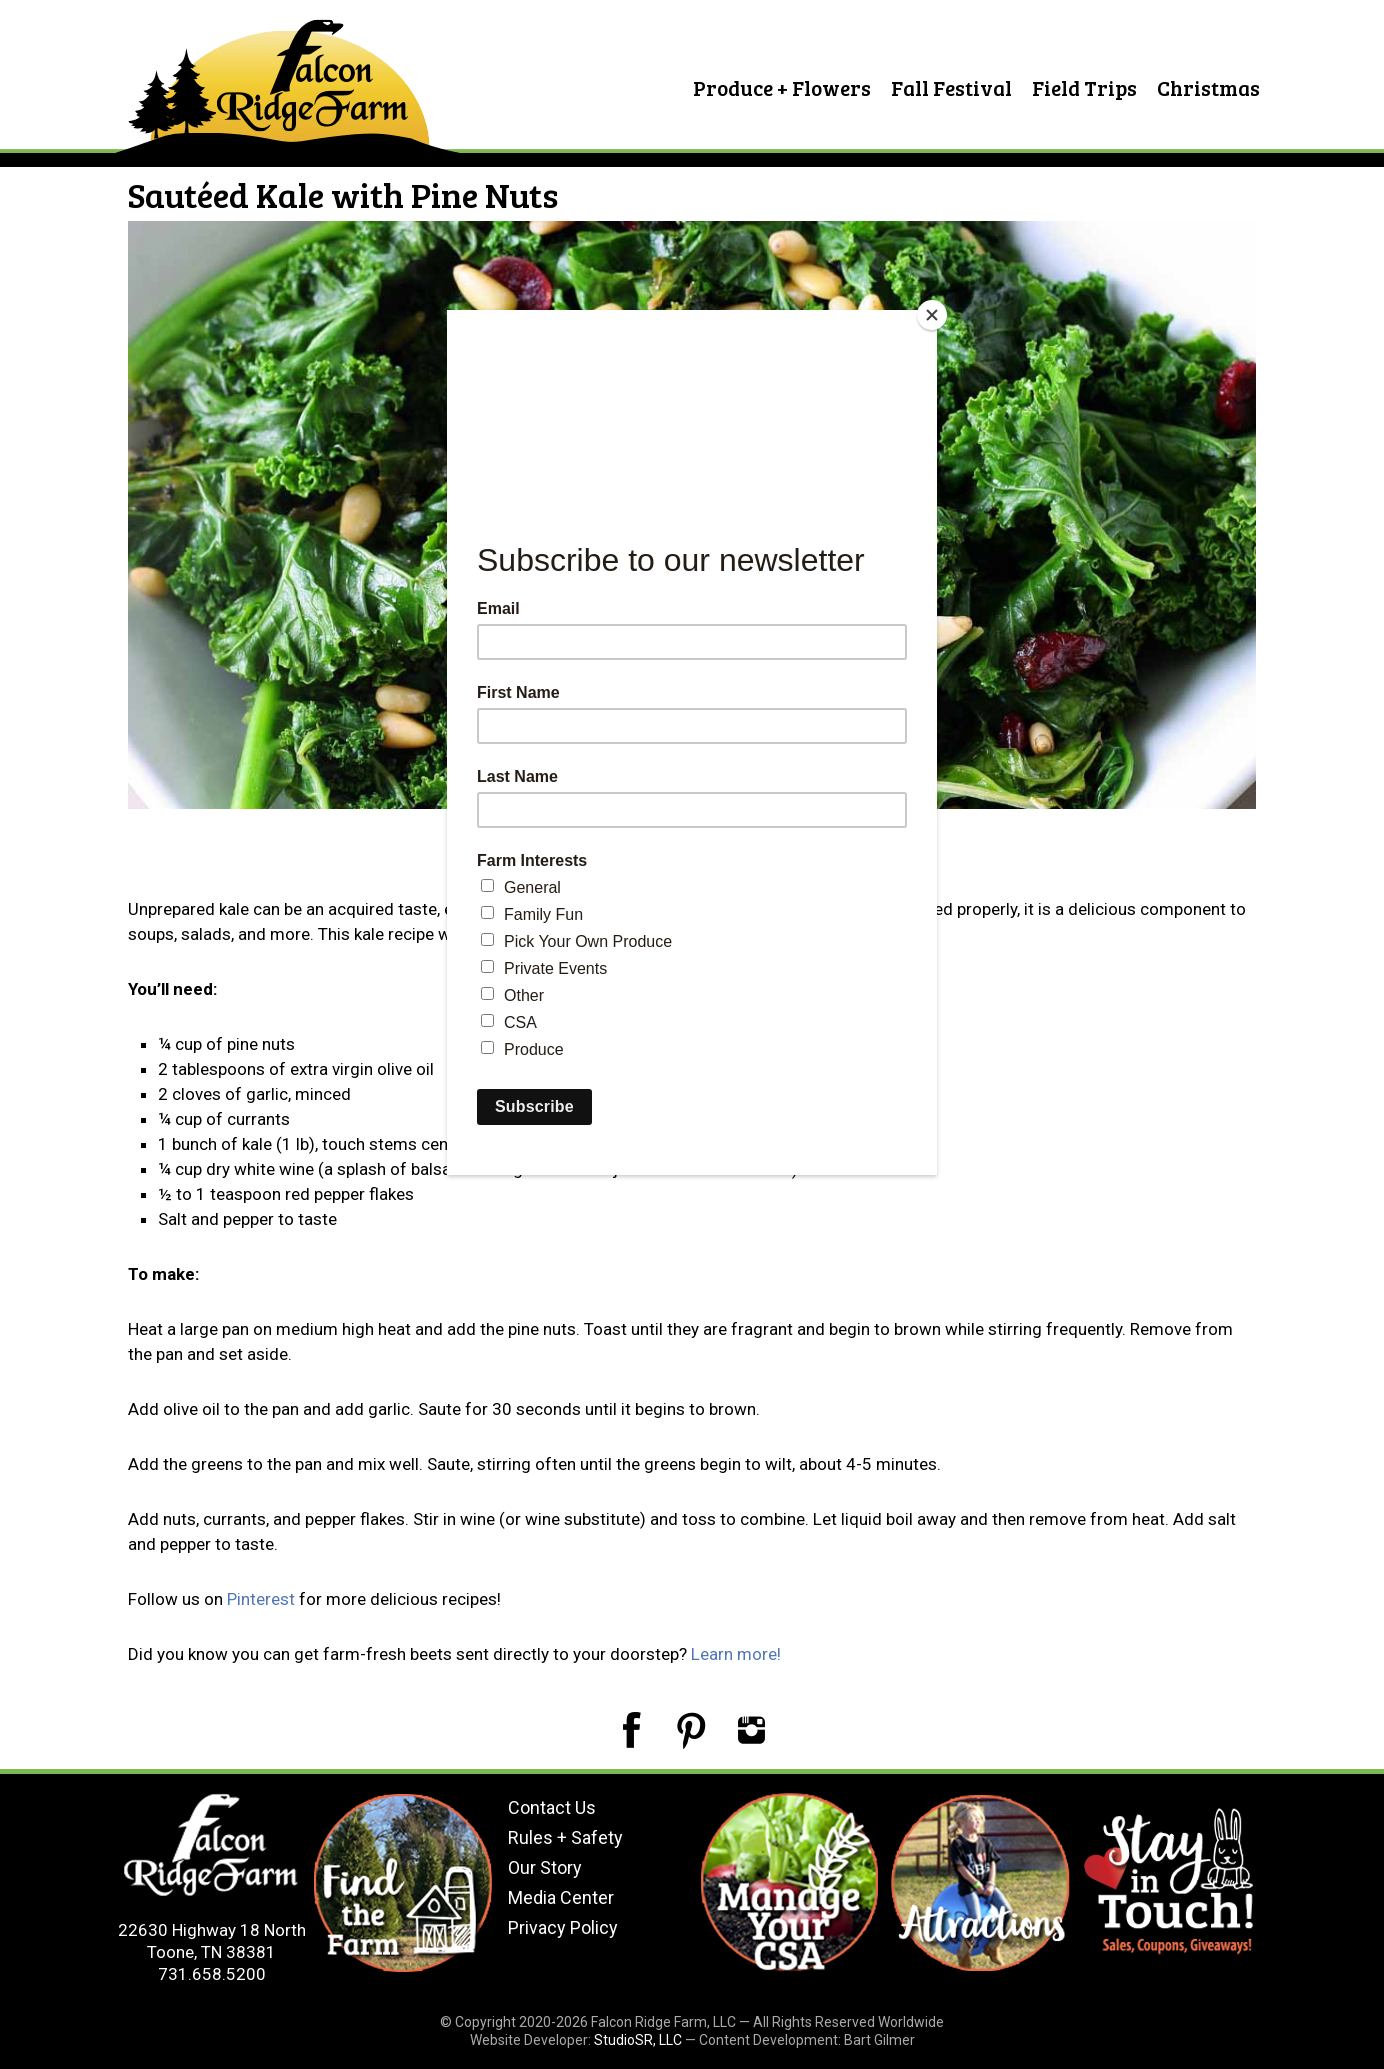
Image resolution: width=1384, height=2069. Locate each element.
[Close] (932, 315)
